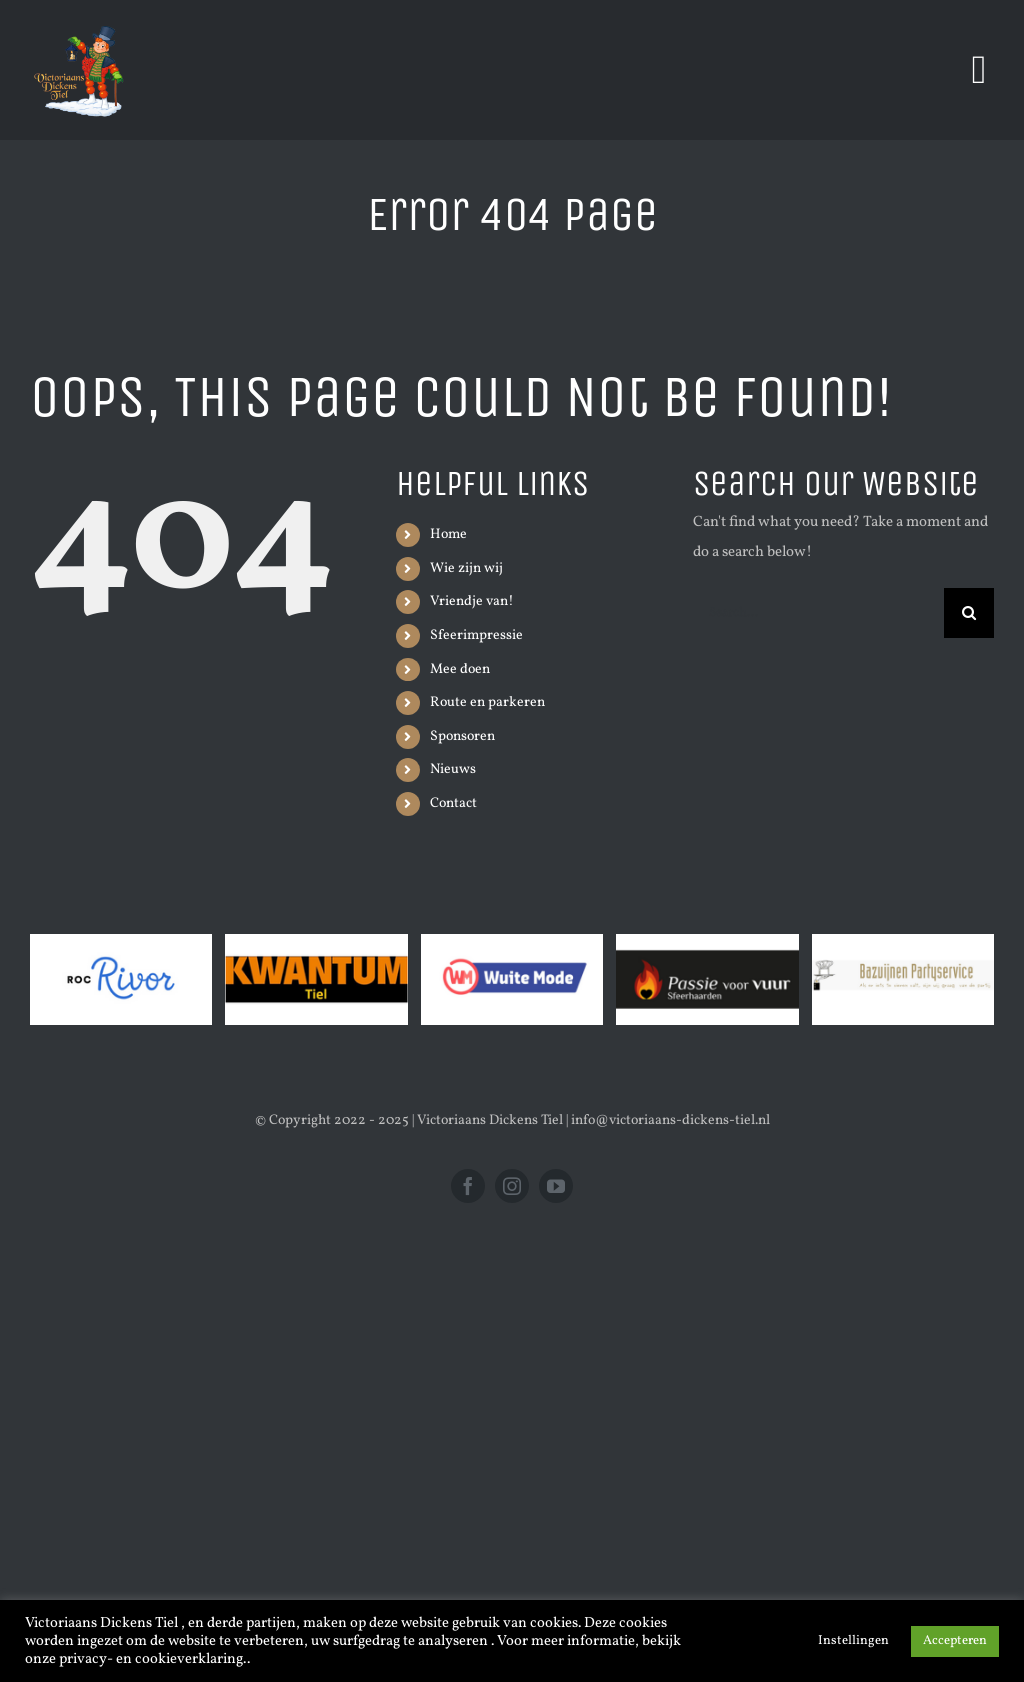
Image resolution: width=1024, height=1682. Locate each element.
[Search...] (818, 613)
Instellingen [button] (853, 1641)
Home (448, 534)
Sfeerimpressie (476, 635)
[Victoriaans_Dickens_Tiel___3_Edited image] (80, 22)
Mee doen (460, 669)
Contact (453, 803)
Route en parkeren (487, 702)
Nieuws (453, 769)
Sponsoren (462, 736)
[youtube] (556, 1186)
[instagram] (512, 1186)
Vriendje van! (472, 601)
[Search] (969, 613)
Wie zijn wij (466, 568)
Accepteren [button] (955, 1641)
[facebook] (468, 1186)
